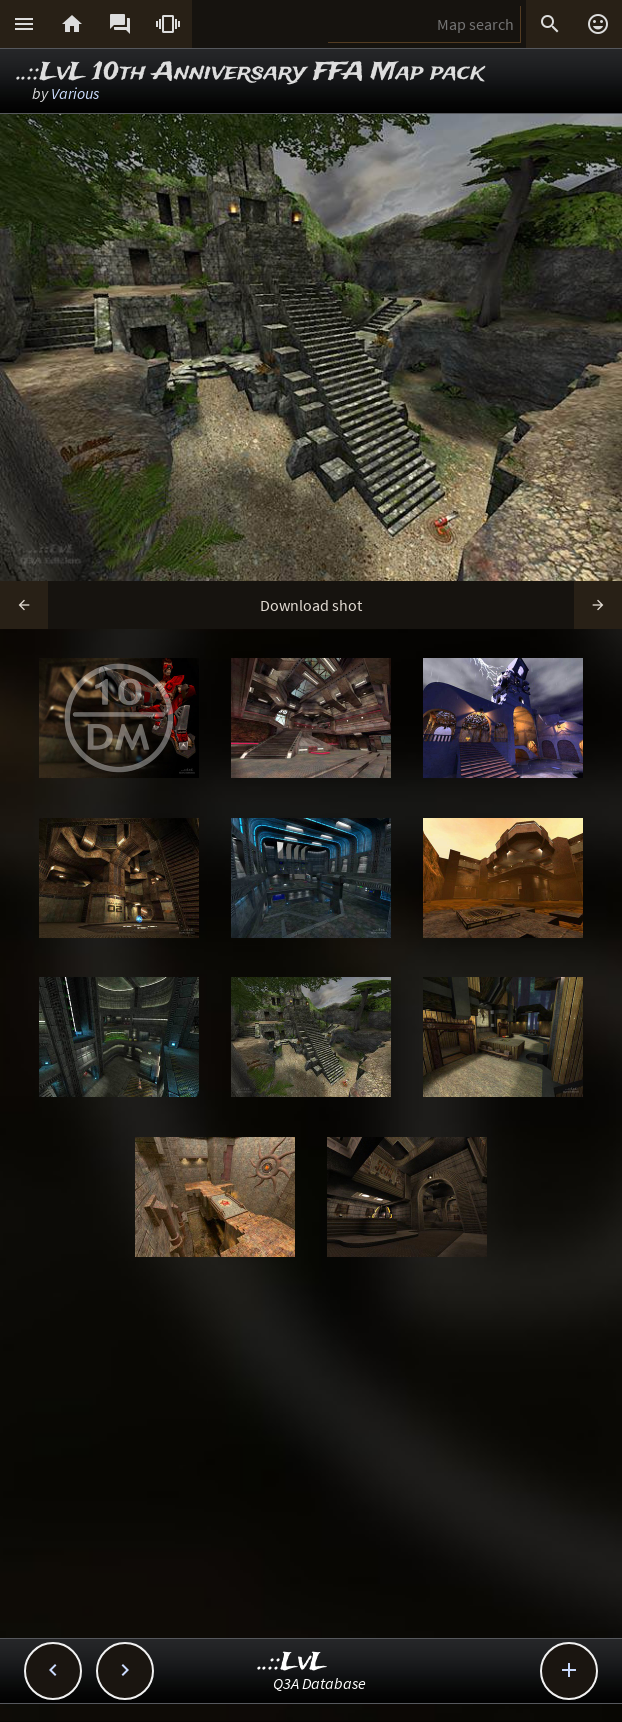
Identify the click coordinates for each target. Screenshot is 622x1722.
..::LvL (292, 1662)
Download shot (311, 605)
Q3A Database (319, 1683)
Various (75, 93)
